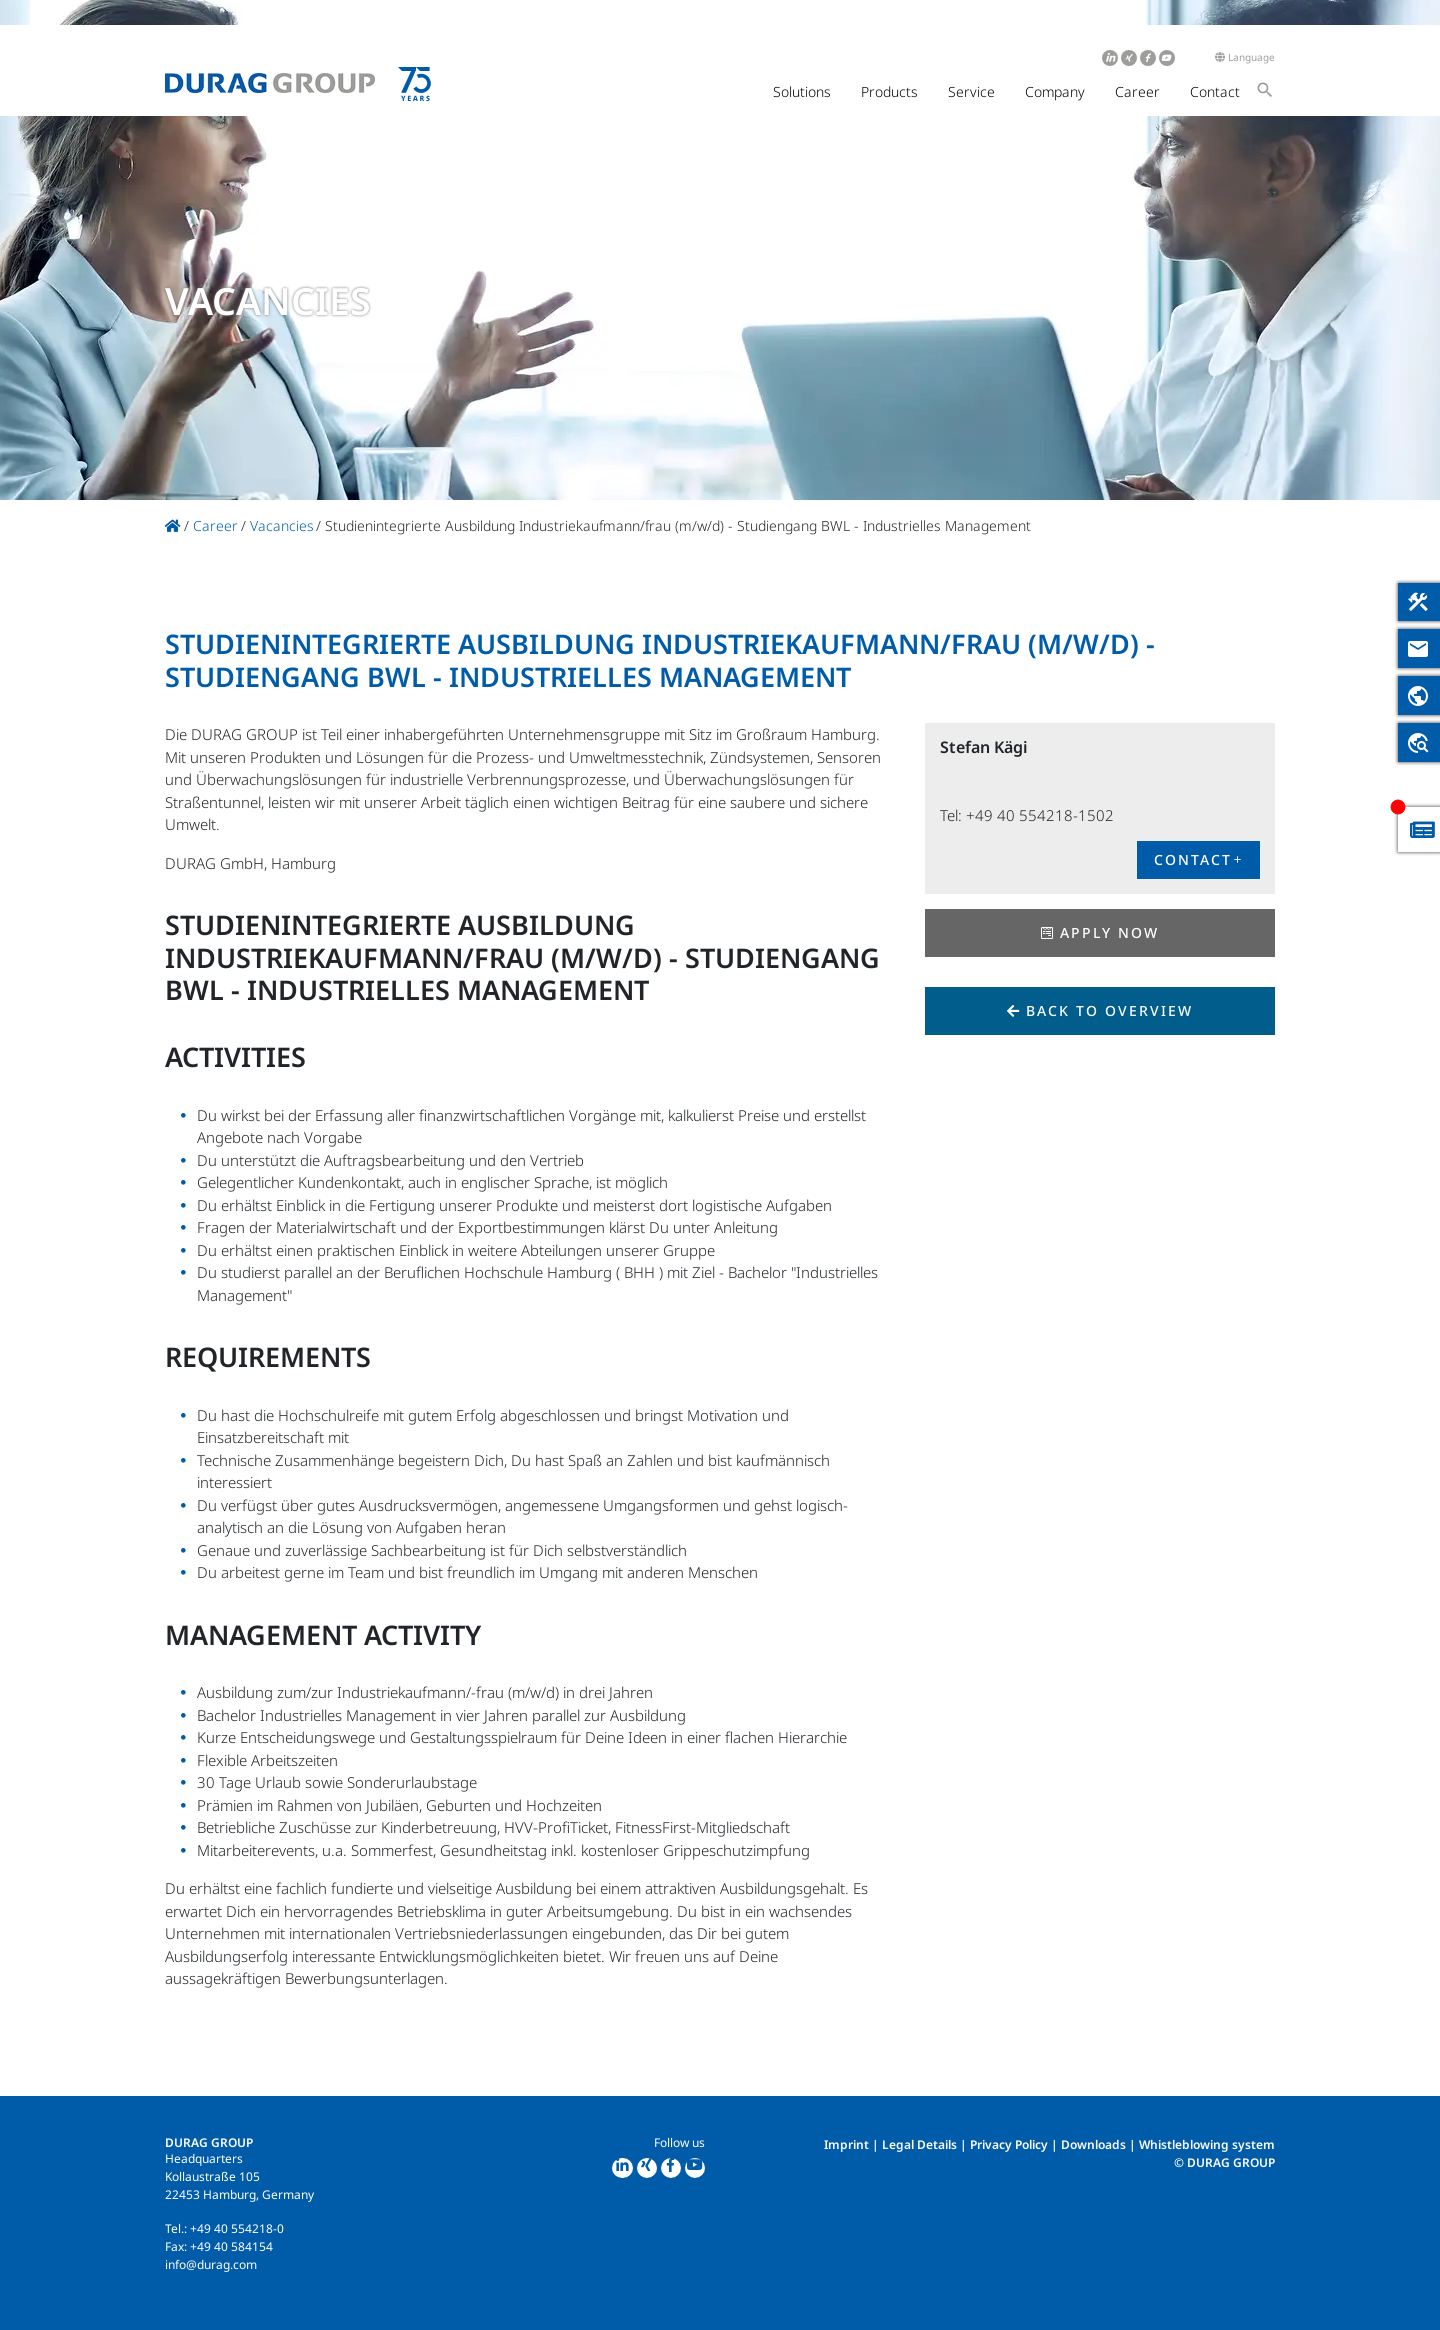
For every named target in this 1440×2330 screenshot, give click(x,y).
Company (1055, 91)
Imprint (846, 2144)
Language (1245, 57)
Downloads (1093, 2144)
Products (889, 91)
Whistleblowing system (1207, 2144)
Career (1137, 91)
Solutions (802, 91)
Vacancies (282, 525)
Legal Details (919, 2144)
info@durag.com (211, 2264)
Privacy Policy (1009, 2144)
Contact (1215, 91)
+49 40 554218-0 (237, 2228)
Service (971, 91)
